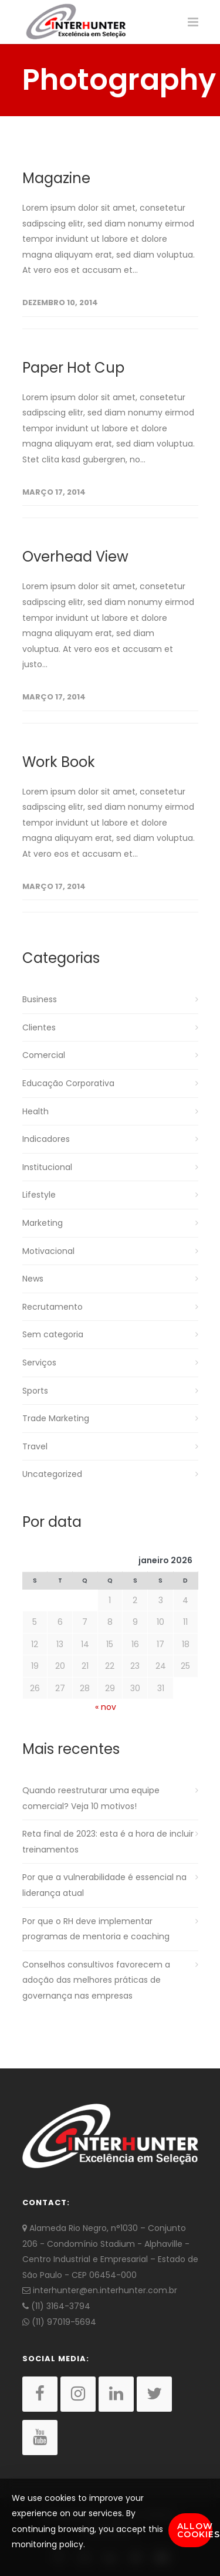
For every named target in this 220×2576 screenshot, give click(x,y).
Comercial (43, 1055)
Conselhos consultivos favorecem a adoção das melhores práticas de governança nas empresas (96, 1980)
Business (39, 999)
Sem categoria (52, 1334)
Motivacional (48, 1251)
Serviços (39, 1362)
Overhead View (75, 556)
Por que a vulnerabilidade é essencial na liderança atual (104, 1885)
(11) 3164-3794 (56, 2306)
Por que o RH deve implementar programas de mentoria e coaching (96, 1929)
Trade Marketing (55, 1418)
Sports (35, 1391)
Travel (35, 1446)
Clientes (39, 1027)
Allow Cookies (194, 2530)
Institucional (47, 1167)
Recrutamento (52, 1307)
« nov (105, 1707)
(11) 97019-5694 (59, 2322)
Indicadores (46, 1139)
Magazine (56, 178)
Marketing (42, 1223)
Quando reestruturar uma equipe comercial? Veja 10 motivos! (91, 1798)
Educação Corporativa (68, 1083)
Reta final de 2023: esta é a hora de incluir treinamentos (108, 1841)
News (32, 1278)
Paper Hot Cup (73, 367)
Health (35, 1111)
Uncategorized (52, 1474)
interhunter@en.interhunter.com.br (99, 2290)
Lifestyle (39, 1195)
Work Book (58, 762)
